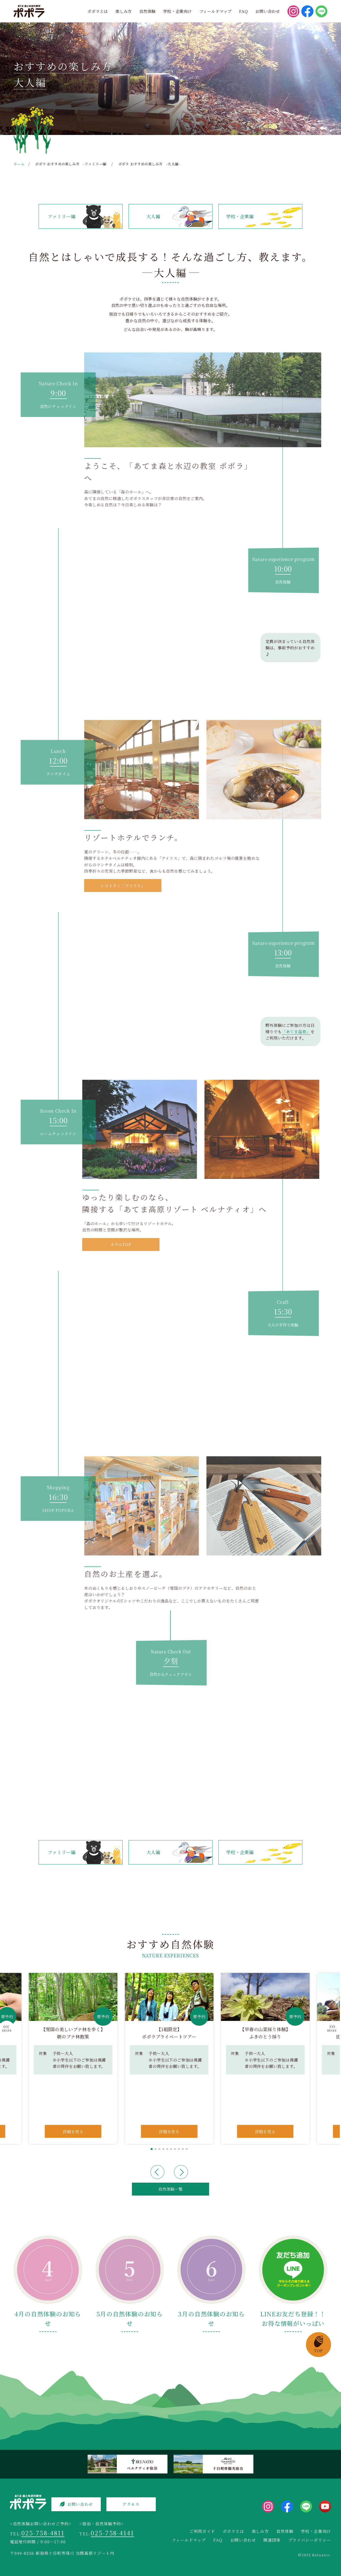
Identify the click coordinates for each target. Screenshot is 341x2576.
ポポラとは (97, 11)
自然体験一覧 (170, 2189)
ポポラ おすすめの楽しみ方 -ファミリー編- (71, 163)
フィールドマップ (215, 11)
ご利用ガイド (202, 2531)
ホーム (19, 163)
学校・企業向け (177, 11)
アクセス (131, 2504)
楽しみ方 (123, 11)
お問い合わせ (267, 11)
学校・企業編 (264, 216)
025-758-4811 (43, 2533)
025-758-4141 (112, 2533)
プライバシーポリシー (309, 2540)
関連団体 (272, 2540)
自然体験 (147, 11)
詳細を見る (73, 2131)
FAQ (243, 11)
